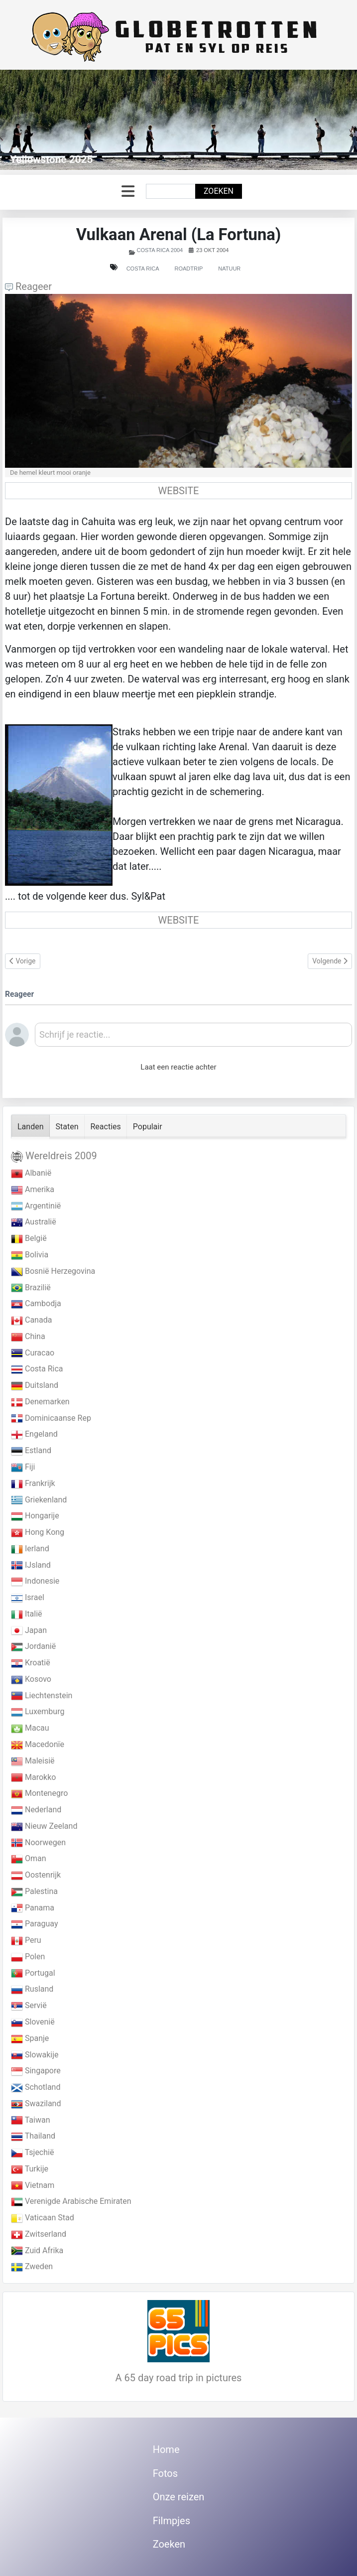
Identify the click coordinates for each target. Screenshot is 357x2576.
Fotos (165, 2473)
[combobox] (171, 191)
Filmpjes (171, 2521)
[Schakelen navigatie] (128, 191)
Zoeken (219, 191)
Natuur (229, 268)
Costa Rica (142, 268)
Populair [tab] (147, 1126)
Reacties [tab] (106, 1126)
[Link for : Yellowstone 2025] (178, 120)
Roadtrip (188, 268)
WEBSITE (178, 491)
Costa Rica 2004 (160, 250)
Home (166, 2449)
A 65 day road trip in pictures (179, 2378)
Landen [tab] (30, 1126)
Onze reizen (179, 2497)
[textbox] (193, 1038)
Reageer (28, 286)
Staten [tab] (67, 1126)
